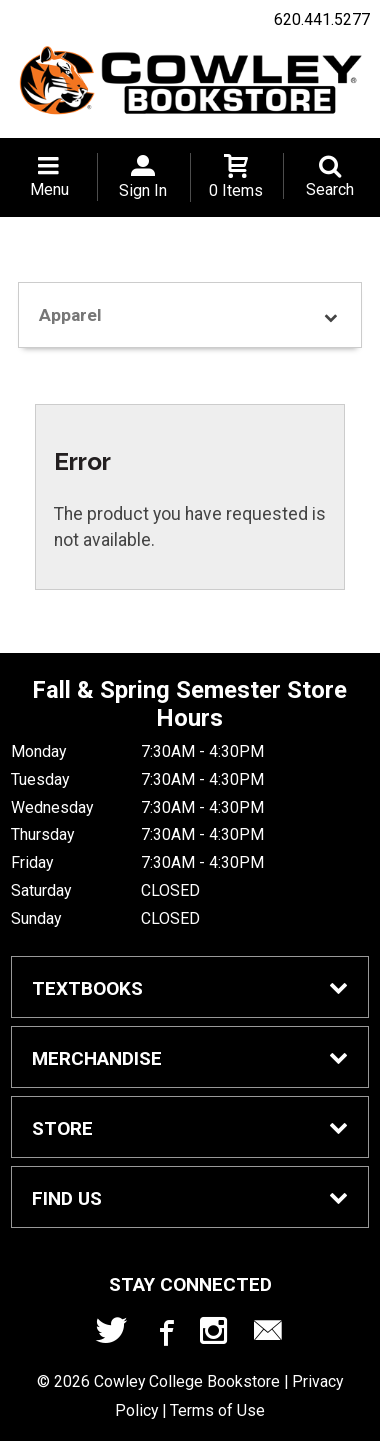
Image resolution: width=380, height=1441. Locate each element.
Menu (49, 189)
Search (330, 189)
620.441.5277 (322, 19)
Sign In (143, 190)
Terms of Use (217, 1410)
